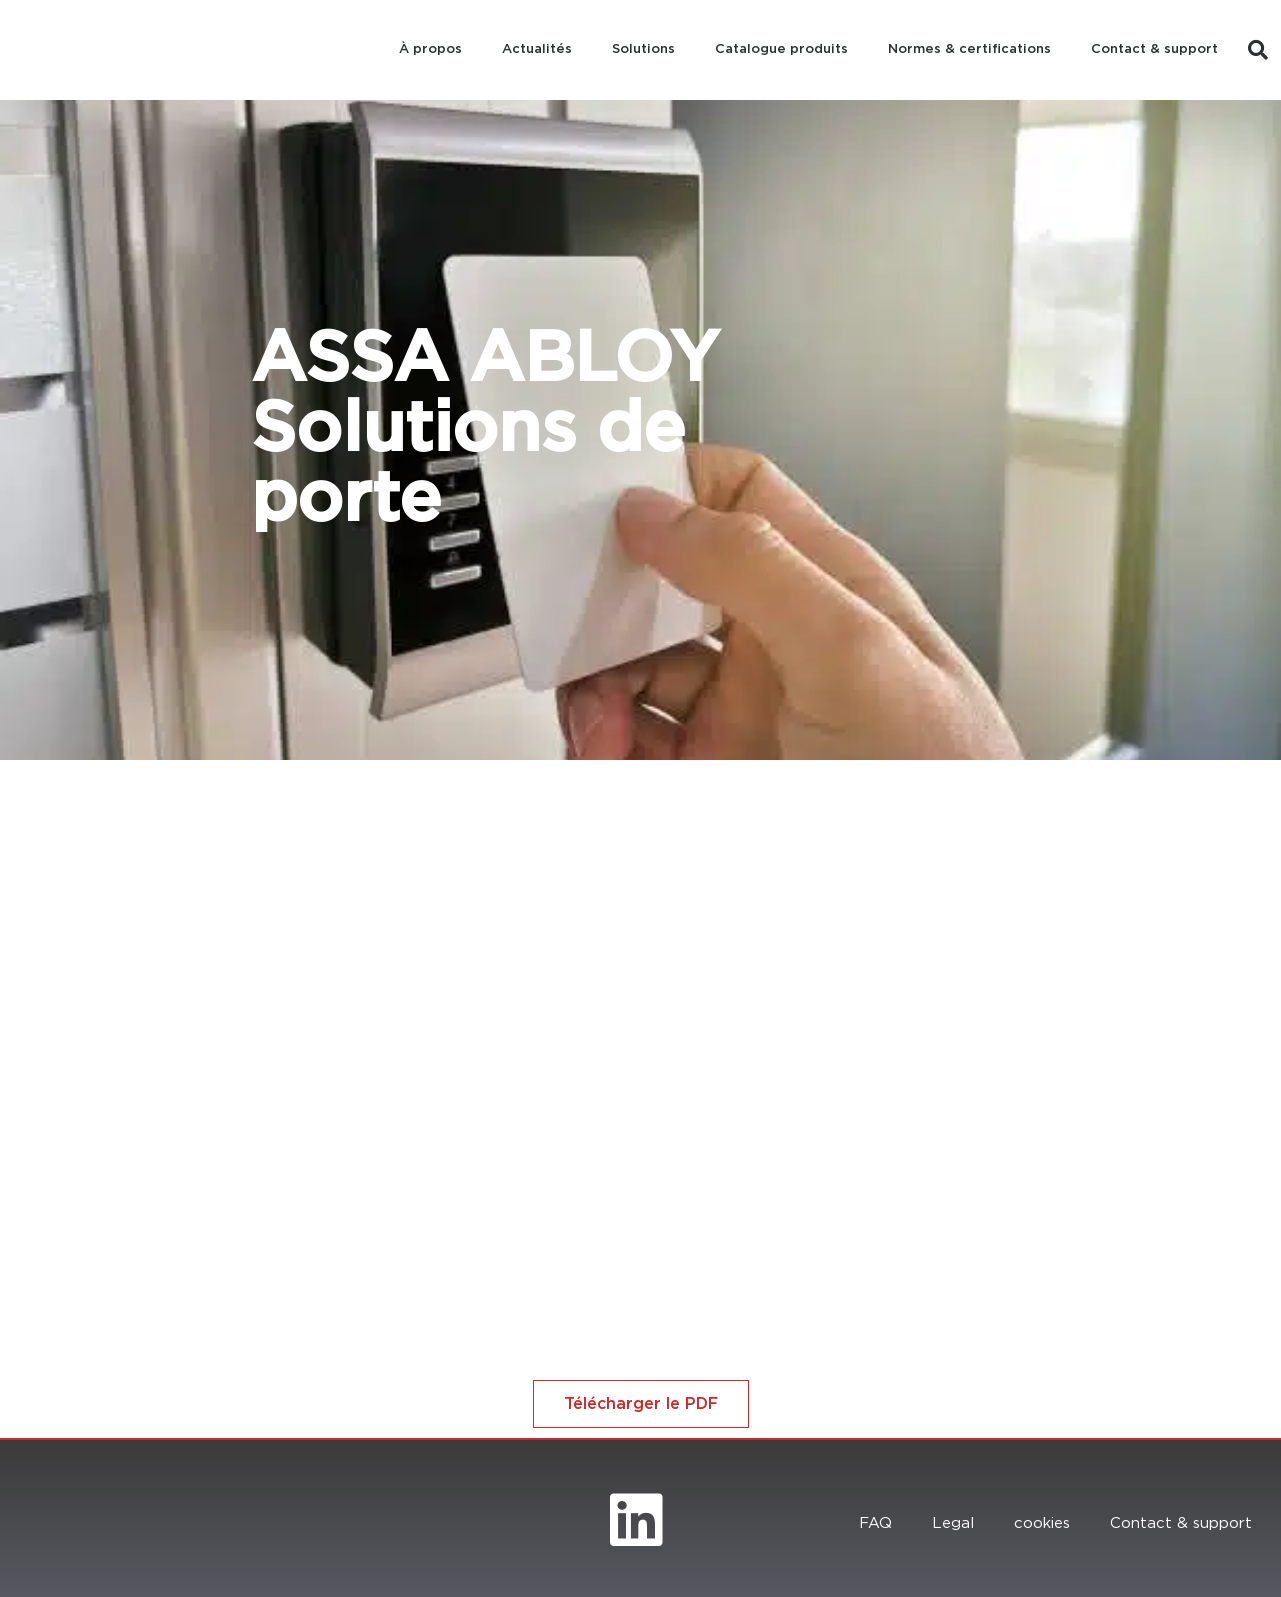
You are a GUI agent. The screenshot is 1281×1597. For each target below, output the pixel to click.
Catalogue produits (781, 49)
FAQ (875, 1523)
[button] (1258, 50)
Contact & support (1154, 49)
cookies (1042, 1523)
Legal (953, 1523)
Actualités (537, 49)
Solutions (643, 49)
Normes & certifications (969, 49)
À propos (430, 49)
